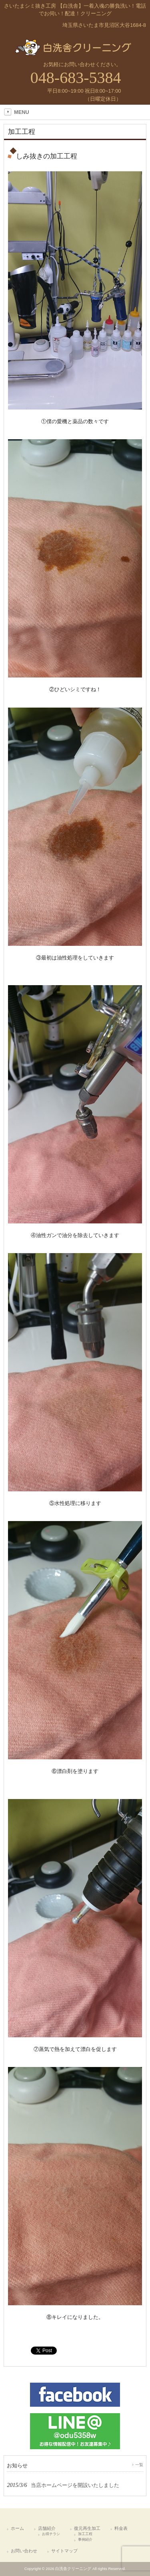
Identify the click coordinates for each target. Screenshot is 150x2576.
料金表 (121, 2528)
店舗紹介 (47, 2528)
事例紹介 (85, 2539)
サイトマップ (64, 2550)
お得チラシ (51, 2534)
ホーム (17, 2528)
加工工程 (85, 2534)
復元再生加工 (87, 2528)
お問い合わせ (24, 2550)
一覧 (139, 2464)
